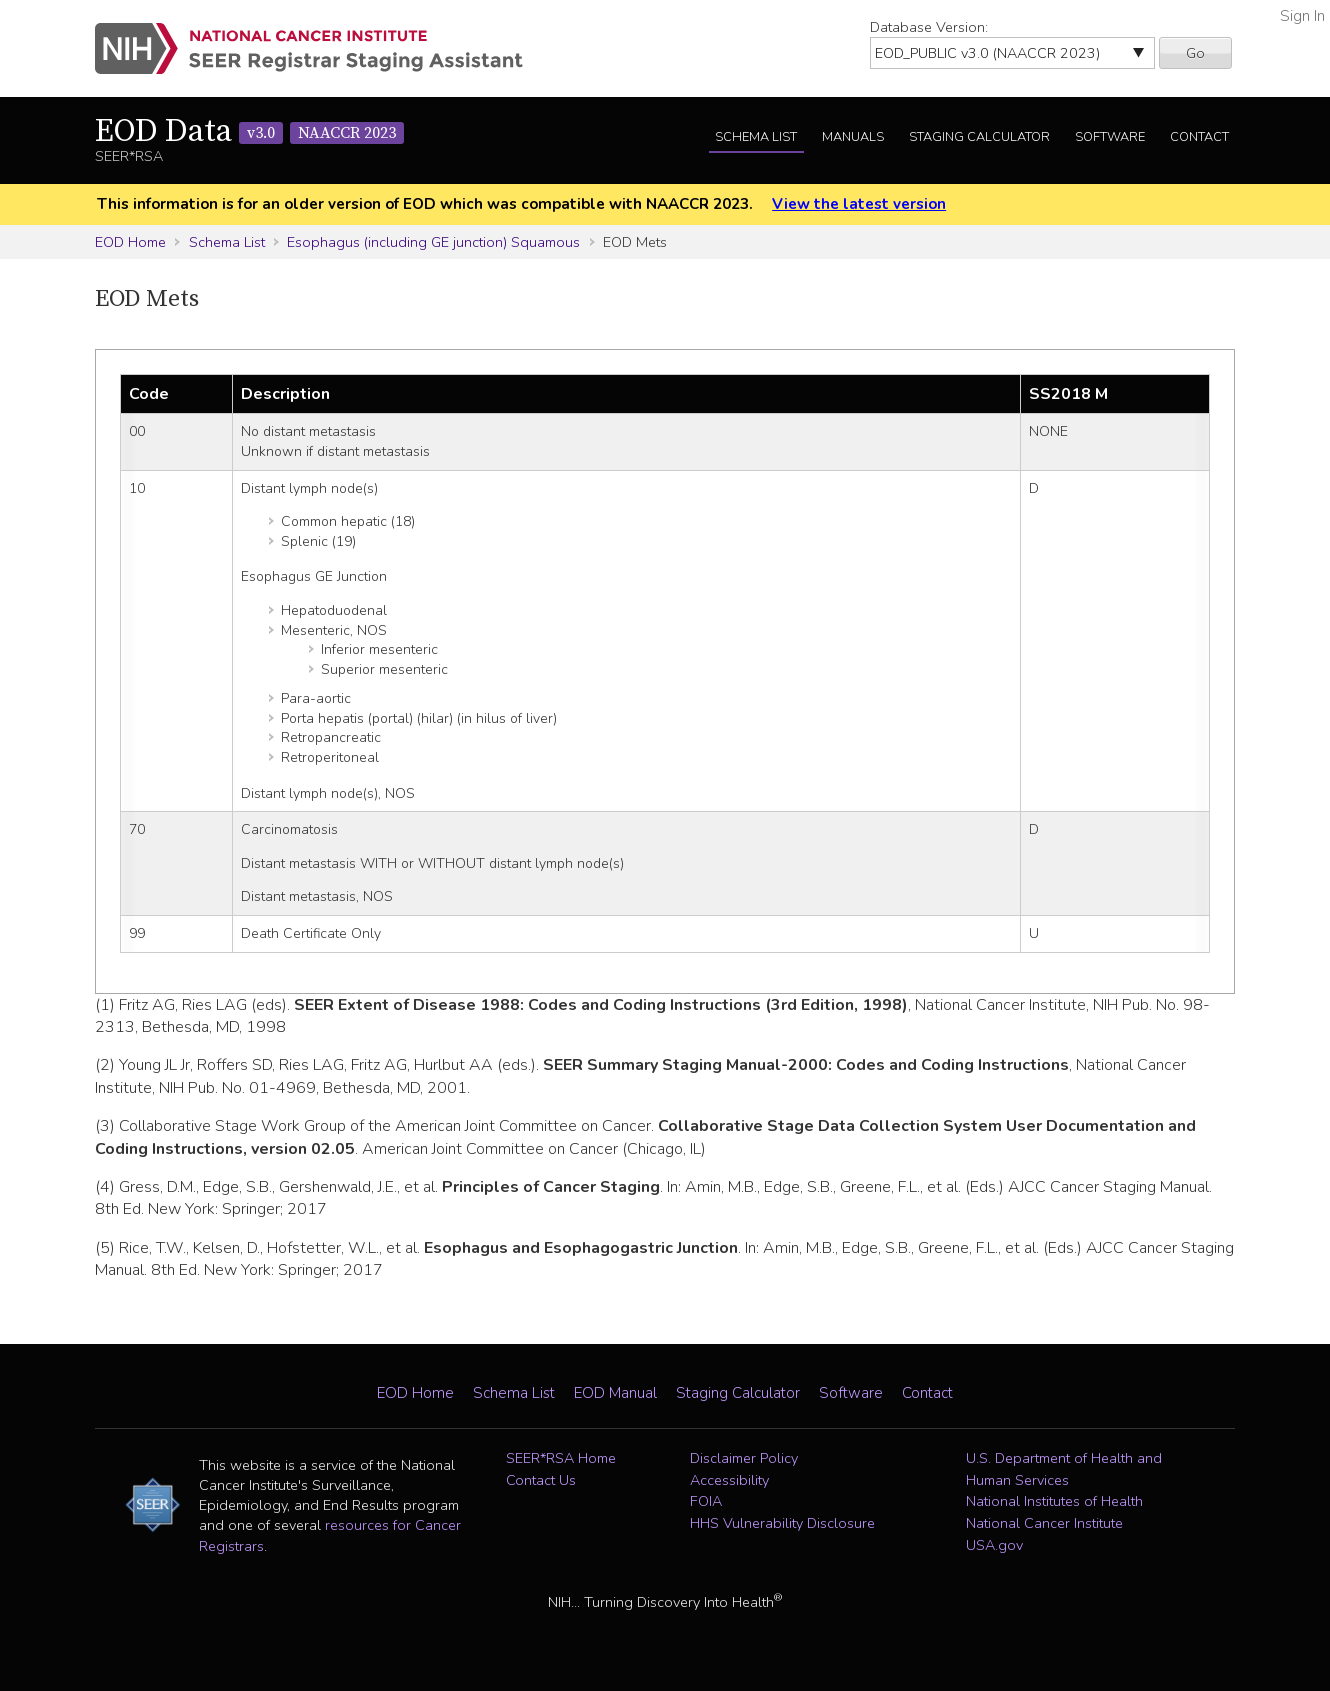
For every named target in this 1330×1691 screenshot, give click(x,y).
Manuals (853, 137)
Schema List (756, 137)
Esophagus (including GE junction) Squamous (433, 242)
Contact (1199, 137)
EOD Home (130, 242)
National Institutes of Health (1054, 1501)
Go (1195, 53)
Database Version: (929, 27)
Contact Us (541, 1480)
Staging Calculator (979, 137)
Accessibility (729, 1480)
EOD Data (249, 132)
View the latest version (859, 204)
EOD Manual (615, 1393)
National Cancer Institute (1044, 1523)
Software (1110, 137)
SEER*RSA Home (561, 1458)
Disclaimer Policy (744, 1458)
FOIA (706, 1501)
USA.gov (994, 1545)
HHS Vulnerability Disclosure (782, 1523)
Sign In (1302, 16)
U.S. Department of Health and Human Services (1064, 1469)
